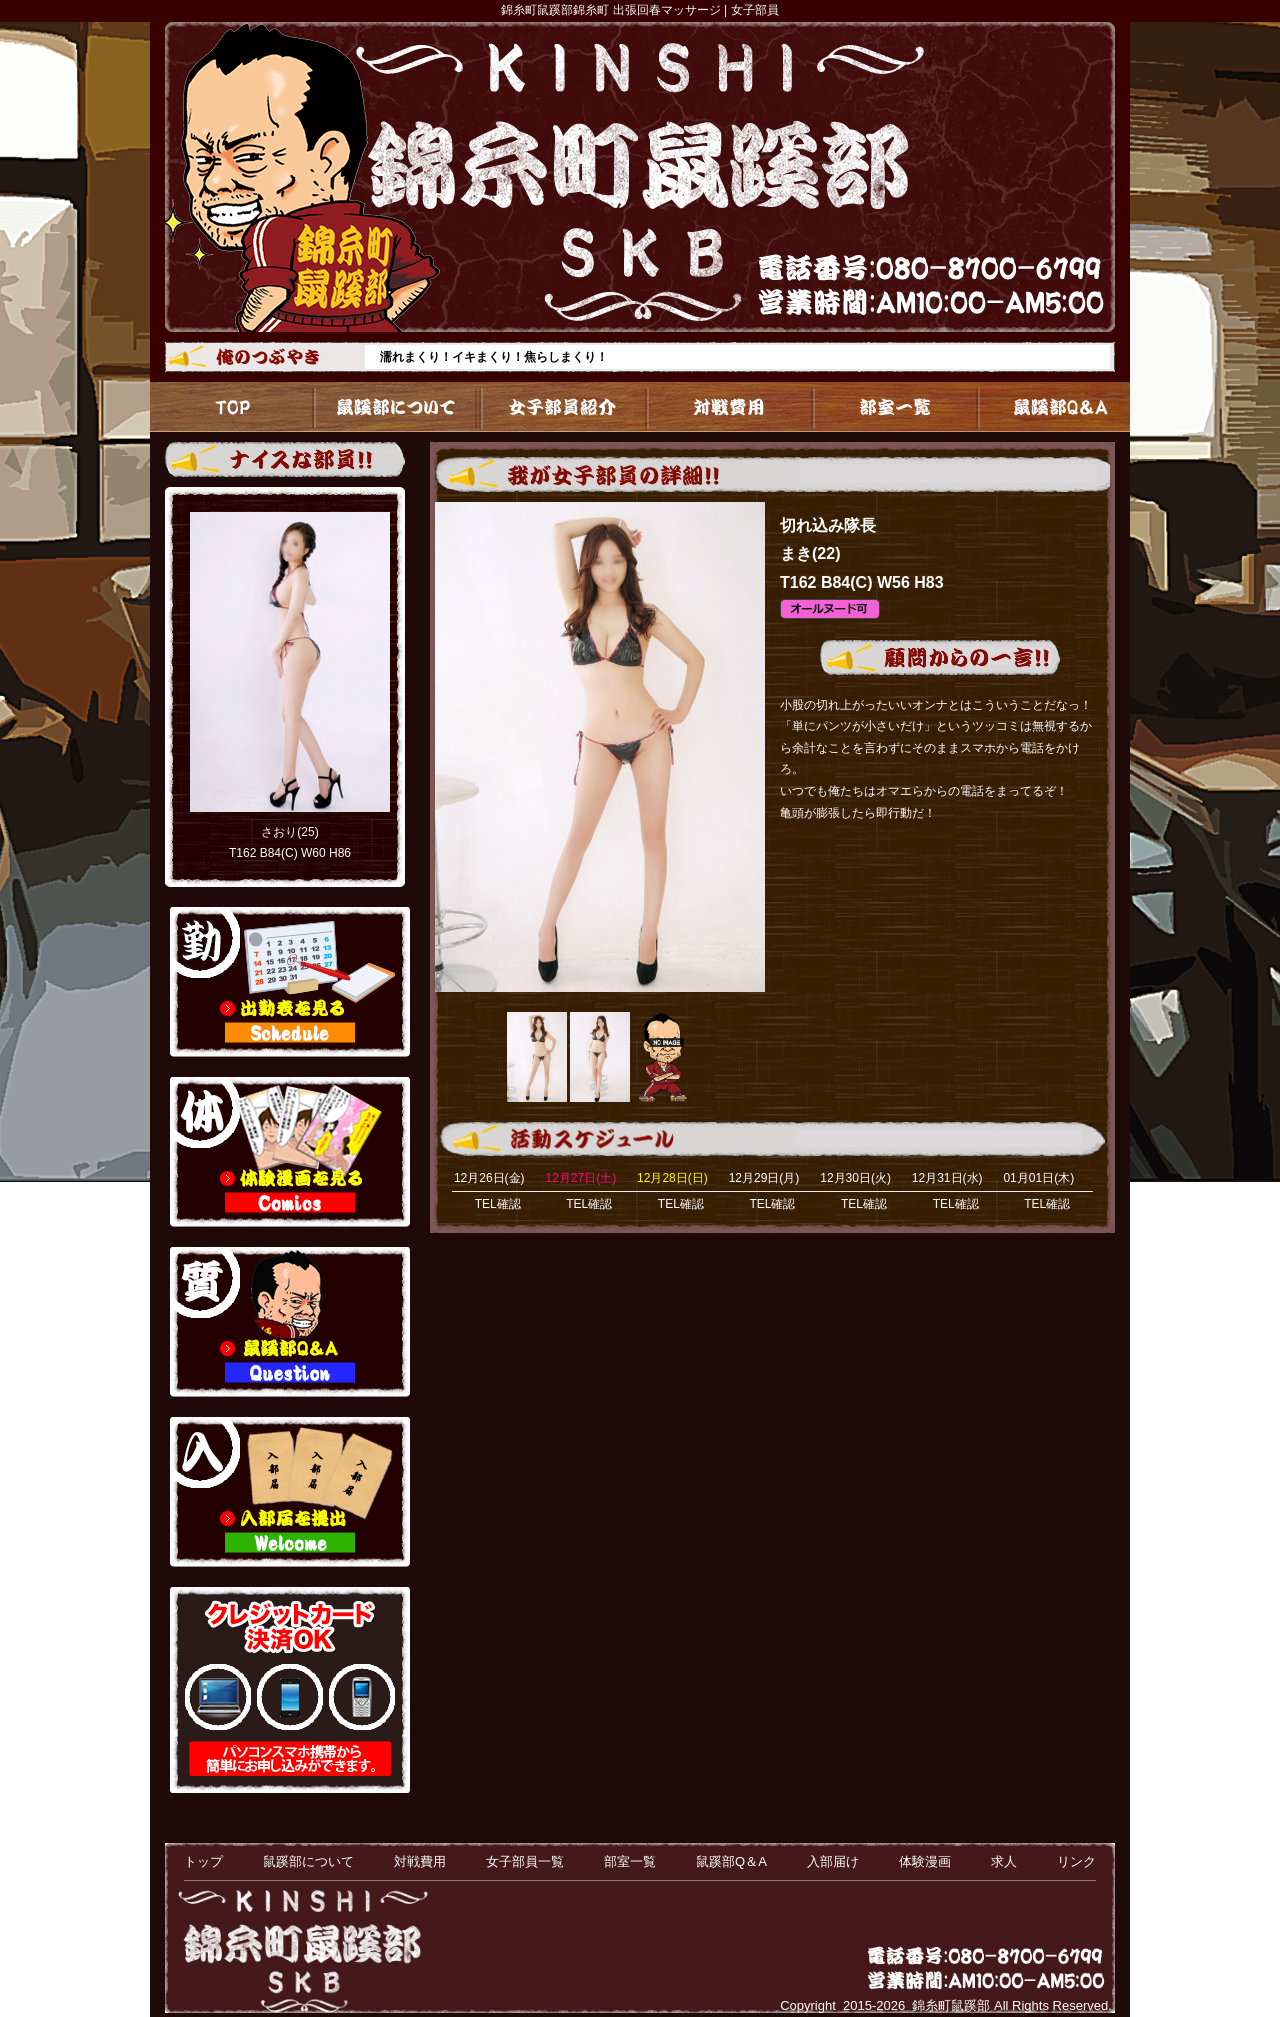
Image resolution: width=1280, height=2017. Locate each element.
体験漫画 (925, 1861)
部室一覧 (884, 407)
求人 (1004, 1861)
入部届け (833, 1861)
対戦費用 (721, 407)
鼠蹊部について (395, 407)
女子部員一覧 (558, 407)
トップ (232, 407)
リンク (1076, 1861)
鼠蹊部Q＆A (1048, 407)
